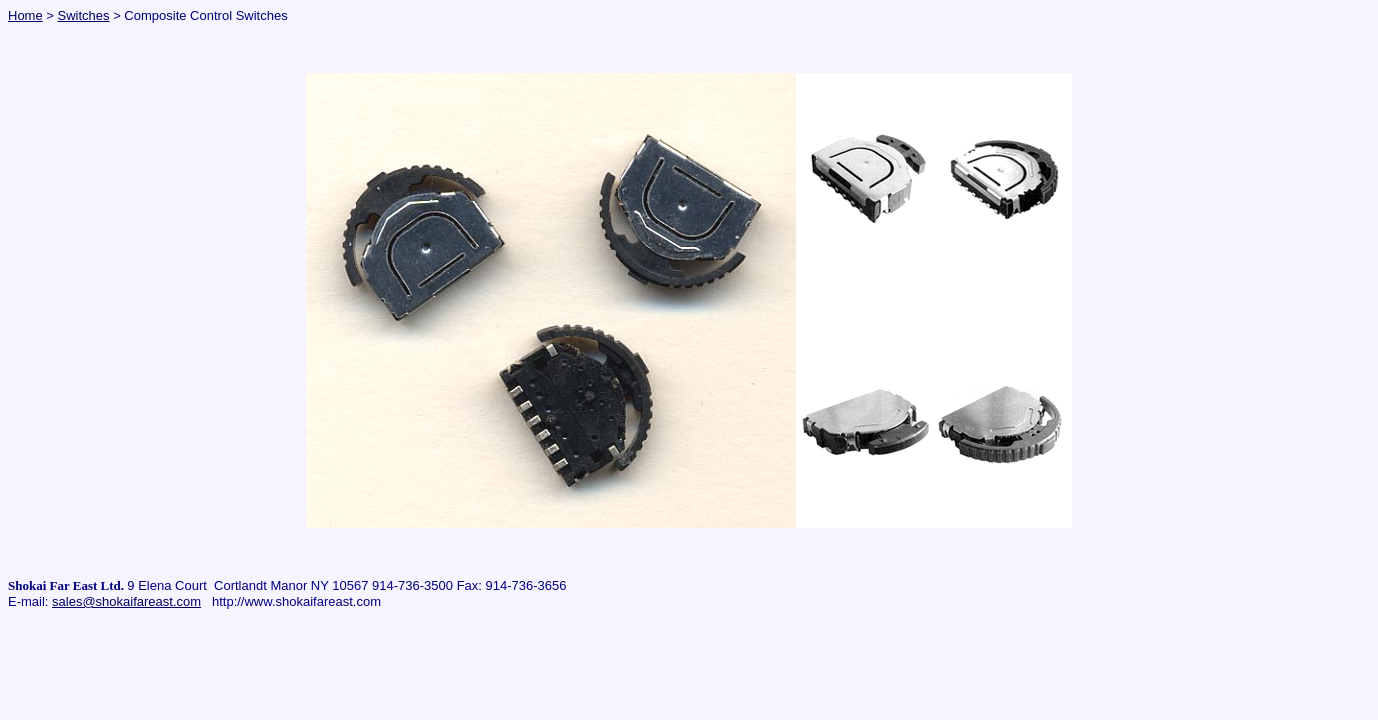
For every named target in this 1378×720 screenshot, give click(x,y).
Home (25, 15)
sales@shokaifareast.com (126, 601)
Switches (84, 15)
